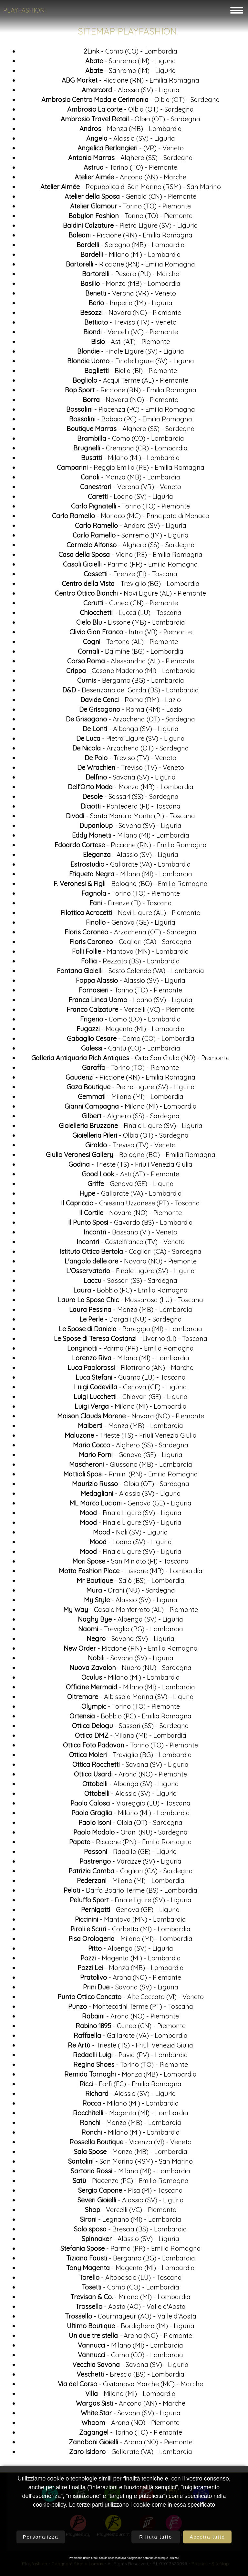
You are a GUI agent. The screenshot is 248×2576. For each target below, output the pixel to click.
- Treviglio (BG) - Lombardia (131, 586)
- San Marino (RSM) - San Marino (130, 2164)
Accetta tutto (207, 2537)
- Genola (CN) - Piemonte (130, 199)
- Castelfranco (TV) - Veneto (131, 1244)
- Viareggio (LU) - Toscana (130, 1806)
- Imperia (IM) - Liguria (130, 305)
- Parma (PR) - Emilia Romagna (130, 567)
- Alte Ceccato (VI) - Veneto (130, 1999)
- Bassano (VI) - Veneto (130, 1235)
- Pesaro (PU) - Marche (130, 276)
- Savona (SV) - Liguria (131, 780)
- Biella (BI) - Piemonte (130, 373)
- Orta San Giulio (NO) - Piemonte (130, 1060)
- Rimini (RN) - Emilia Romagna (130, 1477)
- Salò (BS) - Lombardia (130, 1583)
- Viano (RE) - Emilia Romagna (130, 557)
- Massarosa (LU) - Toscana (130, 1302)
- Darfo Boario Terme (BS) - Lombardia (130, 1893)
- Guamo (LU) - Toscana (131, 1380)
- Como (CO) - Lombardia (130, 54)
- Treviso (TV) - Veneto (130, 325)
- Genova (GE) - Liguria (130, 925)
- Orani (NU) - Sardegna (130, 1593)
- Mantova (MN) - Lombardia (130, 954)
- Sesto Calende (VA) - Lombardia (130, 973)
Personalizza (40, 2537)
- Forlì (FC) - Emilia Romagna (130, 2086)
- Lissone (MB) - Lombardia (130, 625)
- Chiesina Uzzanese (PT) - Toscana (130, 1206)
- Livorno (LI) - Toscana (130, 1341)
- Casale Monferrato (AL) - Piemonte (130, 1612)
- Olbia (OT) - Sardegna (130, 102)
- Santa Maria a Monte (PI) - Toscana (130, 818)
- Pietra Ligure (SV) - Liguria (130, 228)
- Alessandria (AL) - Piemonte (130, 663)
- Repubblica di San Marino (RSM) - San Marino (130, 189)
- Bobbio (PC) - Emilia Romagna (130, 422)
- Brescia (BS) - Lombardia (130, 2232)
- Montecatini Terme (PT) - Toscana (130, 2009)
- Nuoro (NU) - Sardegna (130, 1670)
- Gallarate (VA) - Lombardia (130, 867)
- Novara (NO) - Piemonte (130, 315)
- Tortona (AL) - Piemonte (130, 644)
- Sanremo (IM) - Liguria (130, 63)
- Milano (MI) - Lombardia (130, 257)
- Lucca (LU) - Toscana (130, 615)
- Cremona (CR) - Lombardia (130, 451)
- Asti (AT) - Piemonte (130, 344)
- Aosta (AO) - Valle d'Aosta (130, 2309)
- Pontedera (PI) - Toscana (131, 809)
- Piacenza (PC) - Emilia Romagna (130, 412)
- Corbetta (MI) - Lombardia (130, 1931)
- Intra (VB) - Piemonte (130, 634)
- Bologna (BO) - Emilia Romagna (131, 886)
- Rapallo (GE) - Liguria (130, 1854)
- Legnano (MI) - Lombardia (130, 2222)
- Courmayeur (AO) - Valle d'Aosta (130, 2319)
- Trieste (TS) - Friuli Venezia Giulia (130, 1167)
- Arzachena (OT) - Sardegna (130, 722)
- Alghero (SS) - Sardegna (130, 160)
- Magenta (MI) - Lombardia (131, 1031)
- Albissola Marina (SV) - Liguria (130, 1699)
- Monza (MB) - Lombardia (130, 131)
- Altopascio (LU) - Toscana (130, 2280)
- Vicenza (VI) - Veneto (130, 2144)
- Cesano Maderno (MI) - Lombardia (130, 673)
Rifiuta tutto (155, 2537)
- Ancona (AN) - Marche (130, 180)
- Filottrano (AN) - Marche (130, 1370)
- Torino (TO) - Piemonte (130, 170)
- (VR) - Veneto (131, 150)
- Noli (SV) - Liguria (130, 1535)
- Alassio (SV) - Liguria (131, 92)
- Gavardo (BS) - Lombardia (130, 1225)
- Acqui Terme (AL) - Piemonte (130, 383)
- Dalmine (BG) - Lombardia (130, 654)
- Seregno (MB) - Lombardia (131, 247)
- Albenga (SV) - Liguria (131, 731)
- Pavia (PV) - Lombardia (130, 2057)
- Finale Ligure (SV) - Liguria (130, 354)
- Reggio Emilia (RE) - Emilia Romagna (130, 470)
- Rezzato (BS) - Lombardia (130, 964)
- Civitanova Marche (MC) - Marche (130, 2386)
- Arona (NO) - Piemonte (130, 1777)
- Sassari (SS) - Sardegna (130, 799)
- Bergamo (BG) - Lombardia (130, 683)
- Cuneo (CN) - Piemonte (130, 605)
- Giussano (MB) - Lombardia (130, 1467)
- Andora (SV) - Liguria (130, 528)
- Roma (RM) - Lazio (130, 702)
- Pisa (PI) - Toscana (130, 2193)
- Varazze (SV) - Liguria (130, 1864)
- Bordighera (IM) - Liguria (130, 2328)
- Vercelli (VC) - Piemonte (130, 334)
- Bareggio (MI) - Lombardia (130, 1331)
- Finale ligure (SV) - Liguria (130, 1902)
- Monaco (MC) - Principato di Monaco (130, 518)
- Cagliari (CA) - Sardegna (130, 944)
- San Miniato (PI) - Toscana (130, 1564)
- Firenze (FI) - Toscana (130, 576)
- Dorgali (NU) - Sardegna (130, 1322)
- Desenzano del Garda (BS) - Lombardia (130, 693)
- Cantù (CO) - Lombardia (130, 1051)
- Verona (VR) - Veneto (130, 296)
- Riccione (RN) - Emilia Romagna (130, 83)
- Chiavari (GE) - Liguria (131, 1399)
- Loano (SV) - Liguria (130, 499)
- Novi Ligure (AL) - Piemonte (130, 596)
